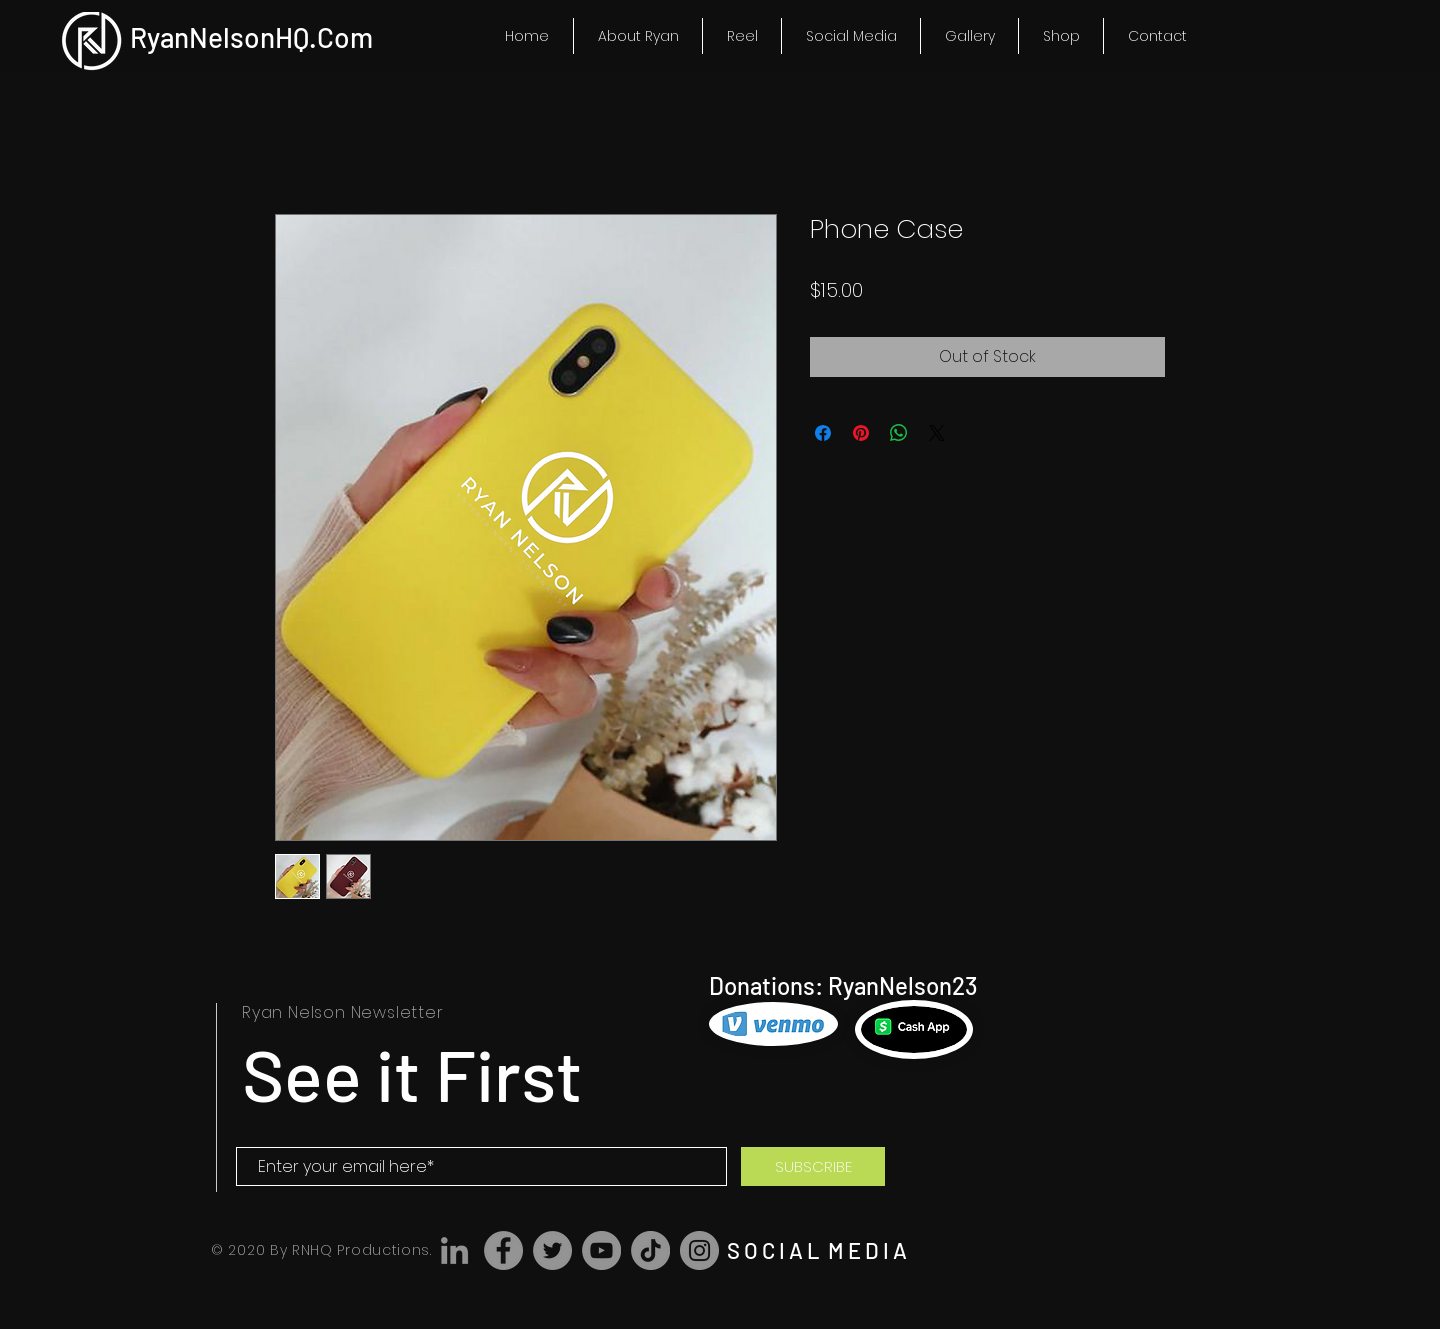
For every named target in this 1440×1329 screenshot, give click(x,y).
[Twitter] (552, 1250)
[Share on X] (937, 433)
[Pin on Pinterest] (861, 433)
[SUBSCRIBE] (813, 1166)
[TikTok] (650, 1250)
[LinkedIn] (454, 1250)
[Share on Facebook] (823, 433)
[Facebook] (503, 1250)
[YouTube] (601, 1250)
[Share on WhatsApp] (899, 433)
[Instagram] (699, 1250)
